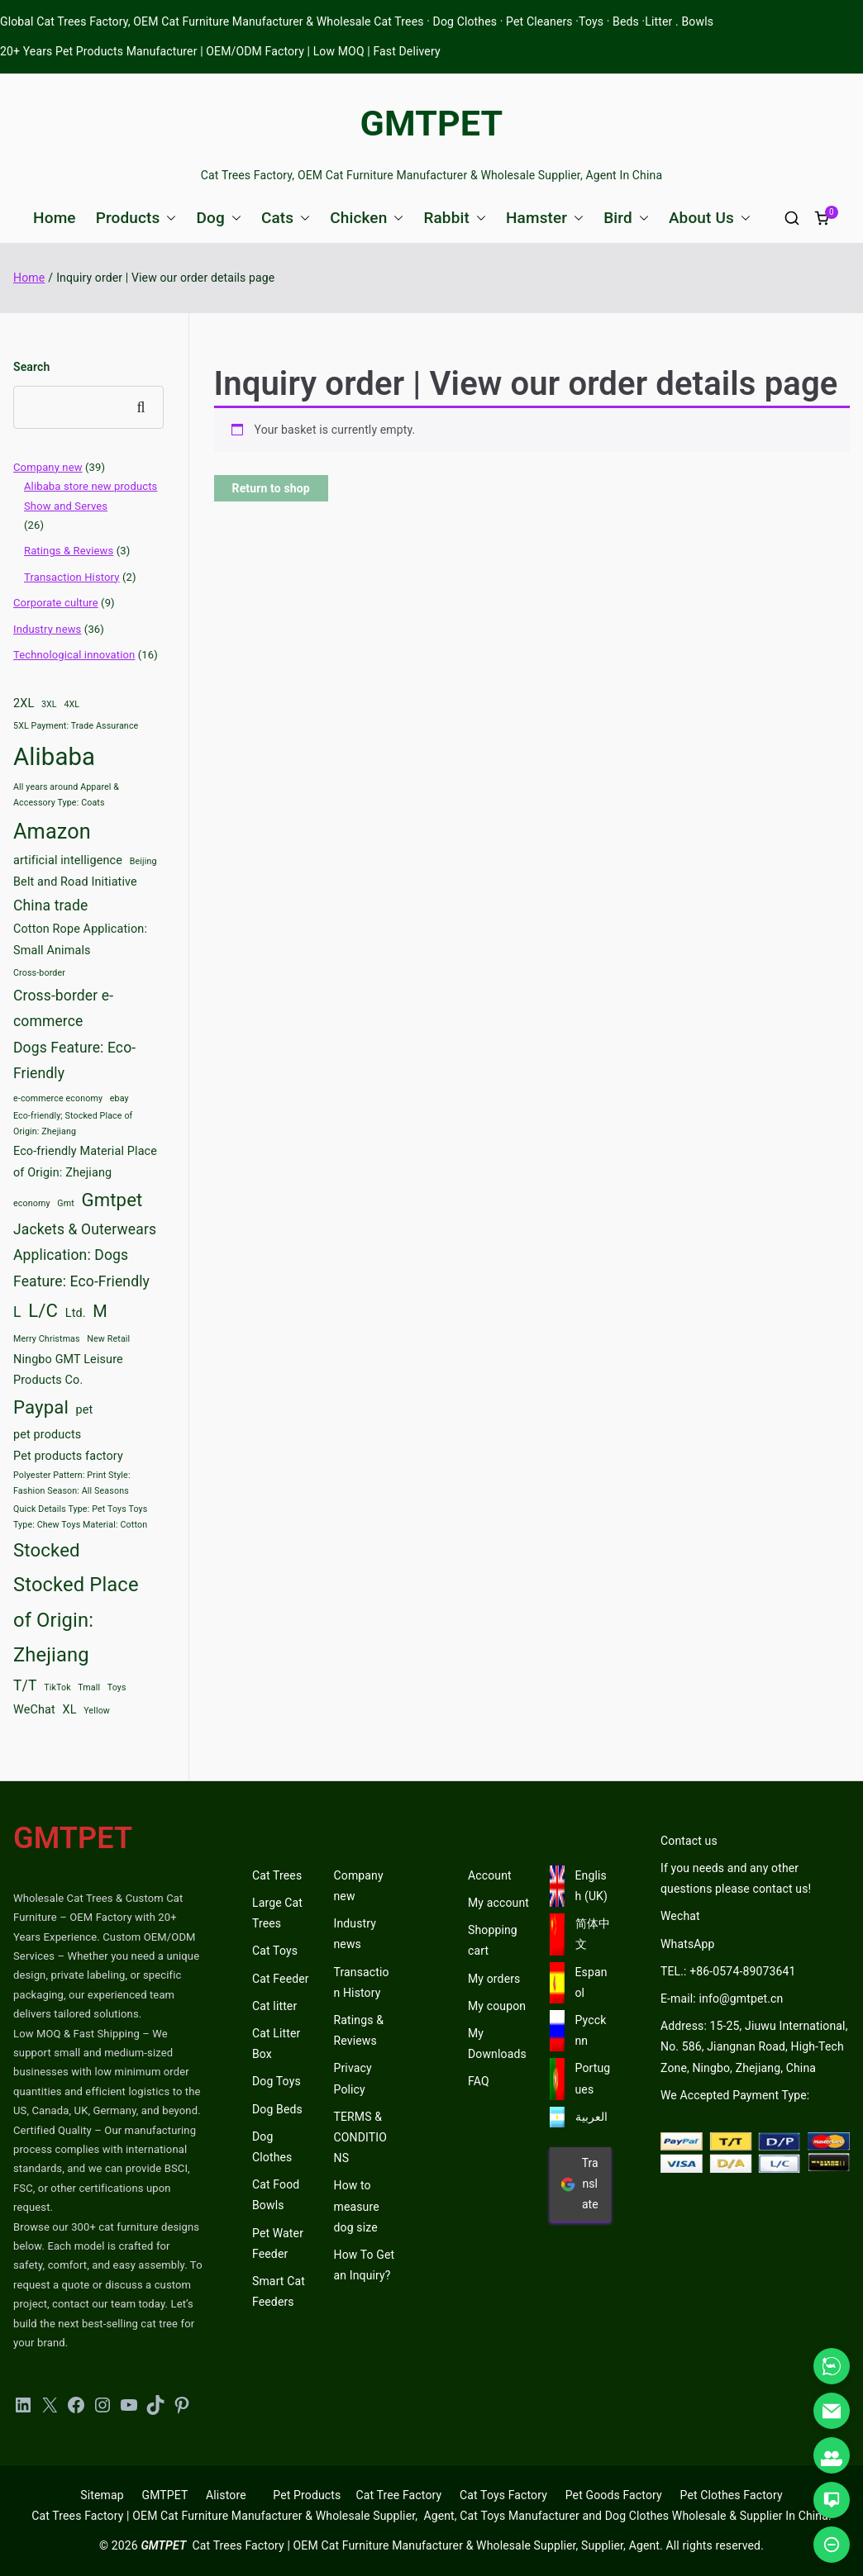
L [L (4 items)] (17, 1312)
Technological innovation (74, 655)
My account (498, 1902)
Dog (218, 218)
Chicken (366, 218)
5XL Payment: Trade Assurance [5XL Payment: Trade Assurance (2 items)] (75, 725)
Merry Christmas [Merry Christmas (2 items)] (46, 1338)
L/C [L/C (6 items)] (43, 1310)
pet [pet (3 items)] (84, 1410)
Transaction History (72, 577)
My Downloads (497, 2043)
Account (490, 1875)
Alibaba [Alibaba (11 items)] (54, 757)
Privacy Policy (353, 2078)
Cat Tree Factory (398, 2495)
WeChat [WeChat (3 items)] (34, 1710)
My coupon (497, 2006)
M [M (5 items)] (100, 1311)
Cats (285, 218)
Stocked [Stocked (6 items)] (46, 1550)
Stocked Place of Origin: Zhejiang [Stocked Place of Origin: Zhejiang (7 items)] (76, 1619)
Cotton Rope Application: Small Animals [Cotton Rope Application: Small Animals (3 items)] (80, 940)
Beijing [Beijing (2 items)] (143, 861)
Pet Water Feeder (277, 2243)
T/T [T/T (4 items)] (25, 1685)
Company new (48, 467)
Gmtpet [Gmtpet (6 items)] (111, 1199)
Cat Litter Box (276, 2043)
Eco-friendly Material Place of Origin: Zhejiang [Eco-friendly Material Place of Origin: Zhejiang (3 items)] (85, 1162)
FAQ (478, 2081)
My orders (494, 1978)
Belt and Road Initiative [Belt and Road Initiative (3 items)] (75, 882)
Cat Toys (275, 1950)
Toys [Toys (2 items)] (116, 1687)
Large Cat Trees (277, 1913)
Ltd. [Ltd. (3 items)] (75, 1313)
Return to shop (271, 488)
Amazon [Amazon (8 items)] (52, 832)
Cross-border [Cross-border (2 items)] (39, 972)
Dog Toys (276, 2081)
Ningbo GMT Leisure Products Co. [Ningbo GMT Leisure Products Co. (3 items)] (68, 1370)
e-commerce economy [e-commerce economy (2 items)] (58, 1098)
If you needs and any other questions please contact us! (735, 1878)
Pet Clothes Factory (731, 2495)
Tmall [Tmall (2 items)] (89, 1687)
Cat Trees (277, 1875)
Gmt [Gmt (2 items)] (65, 1203)
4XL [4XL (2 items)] (71, 704)
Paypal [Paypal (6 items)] (41, 1407)
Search (31, 366)
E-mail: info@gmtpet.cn (721, 1998)
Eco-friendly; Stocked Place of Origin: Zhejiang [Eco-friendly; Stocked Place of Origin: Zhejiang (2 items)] (72, 1123)
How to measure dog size (356, 2206)
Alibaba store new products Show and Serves (90, 495)
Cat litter (274, 2006)
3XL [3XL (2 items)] (49, 704)
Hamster (545, 218)
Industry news (47, 629)
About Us (710, 218)
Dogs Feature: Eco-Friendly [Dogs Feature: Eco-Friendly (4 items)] (74, 1060)
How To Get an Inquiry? (364, 2265)
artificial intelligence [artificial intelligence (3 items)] (67, 860)
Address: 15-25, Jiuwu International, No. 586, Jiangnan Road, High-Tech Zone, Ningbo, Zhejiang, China (754, 2046)
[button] (168, 218)
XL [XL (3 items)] (69, 1710)
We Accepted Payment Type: (734, 2095)
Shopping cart (492, 1940)
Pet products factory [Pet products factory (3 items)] (68, 1456)
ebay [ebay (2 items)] (119, 1098)
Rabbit (454, 218)
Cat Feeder (280, 1978)
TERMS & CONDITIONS (360, 2137)
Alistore (226, 2495)
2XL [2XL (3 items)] (23, 703)
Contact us (689, 1840)
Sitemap (101, 2495)
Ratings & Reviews (68, 550)
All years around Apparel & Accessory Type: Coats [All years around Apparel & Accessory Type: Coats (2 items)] (66, 795)
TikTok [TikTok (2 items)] (57, 1687)
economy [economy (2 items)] (31, 1203)
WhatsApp (687, 1944)
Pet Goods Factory (613, 2495)
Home (54, 218)
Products (136, 218)
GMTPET (431, 123)
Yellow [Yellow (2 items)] (96, 1710)
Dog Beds (277, 2109)
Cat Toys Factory (503, 2495)
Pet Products (307, 2495)
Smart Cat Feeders (278, 2291)
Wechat (680, 1915)
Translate (579, 2183)
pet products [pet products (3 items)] (47, 1435)
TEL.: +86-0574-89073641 (727, 1971)
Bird (626, 218)
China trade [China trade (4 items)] (50, 905)
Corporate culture (55, 602)
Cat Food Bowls (275, 2195)
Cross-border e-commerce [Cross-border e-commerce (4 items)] (63, 1008)
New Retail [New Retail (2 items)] (108, 1338)
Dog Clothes (272, 2147)
